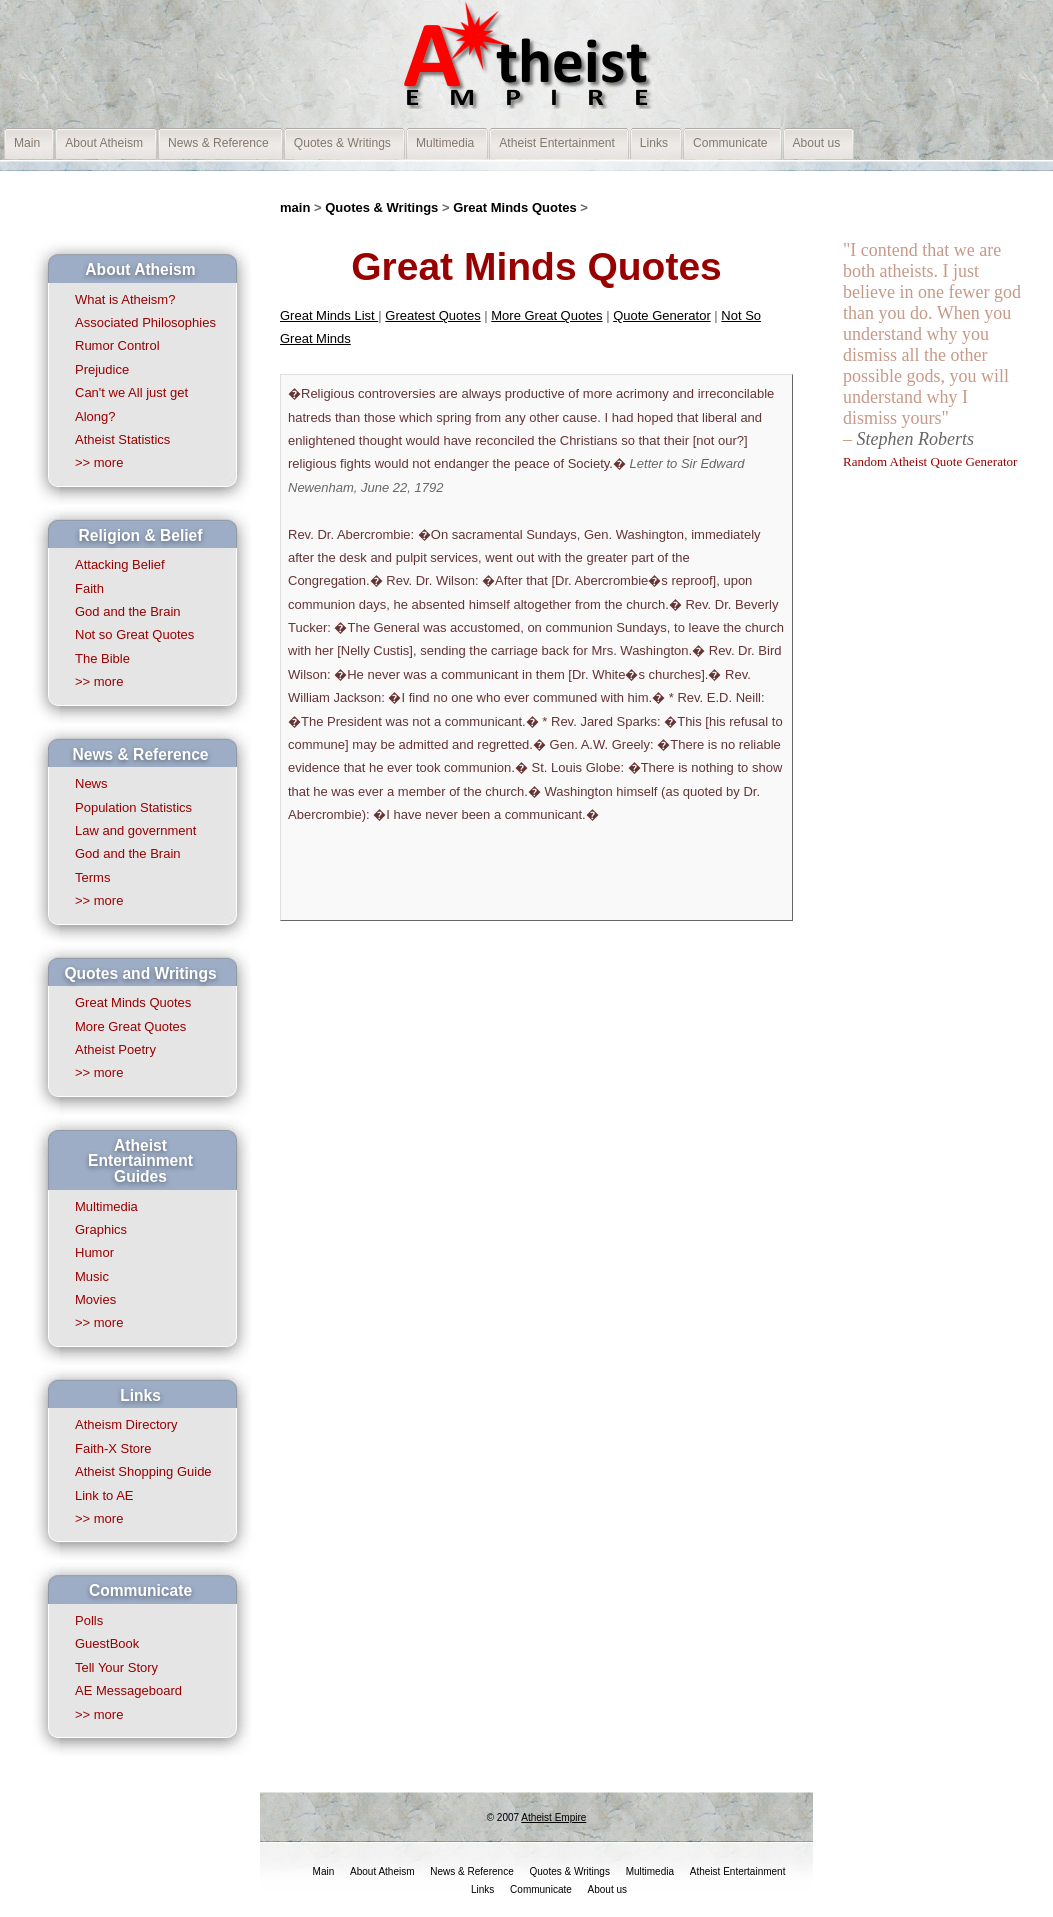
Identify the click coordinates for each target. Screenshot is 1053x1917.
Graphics (101, 1229)
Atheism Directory (126, 1424)
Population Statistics (133, 807)
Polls (89, 1620)
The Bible (102, 658)
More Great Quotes (130, 1026)
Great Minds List (329, 315)
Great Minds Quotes (133, 1002)
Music (92, 1276)
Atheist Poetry (115, 1049)
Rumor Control (117, 345)
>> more (99, 462)
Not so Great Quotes (134, 634)
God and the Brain (128, 611)
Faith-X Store (113, 1448)
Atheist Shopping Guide (143, 1471)
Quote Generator (662, 315)
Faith (89, 588)
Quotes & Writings (383, 207)
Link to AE (104, 1495)
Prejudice (102, 369)
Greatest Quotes (432, 315)
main (295, 207)
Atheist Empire (553, 1817)
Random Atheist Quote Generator (930, 461)
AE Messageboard (128, 1690)
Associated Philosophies (145, 322)
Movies (95, 1299)
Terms (92, 877)
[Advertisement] (923, 779)
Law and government (135, 830)
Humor (94, 1252)
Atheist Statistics (122, 439)
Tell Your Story (116, 1667)
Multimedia (106, 1206)
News (91, 783)
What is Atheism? (125, 299)
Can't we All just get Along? (131, 404)
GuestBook (107, 1643)
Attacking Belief (120, 564)
